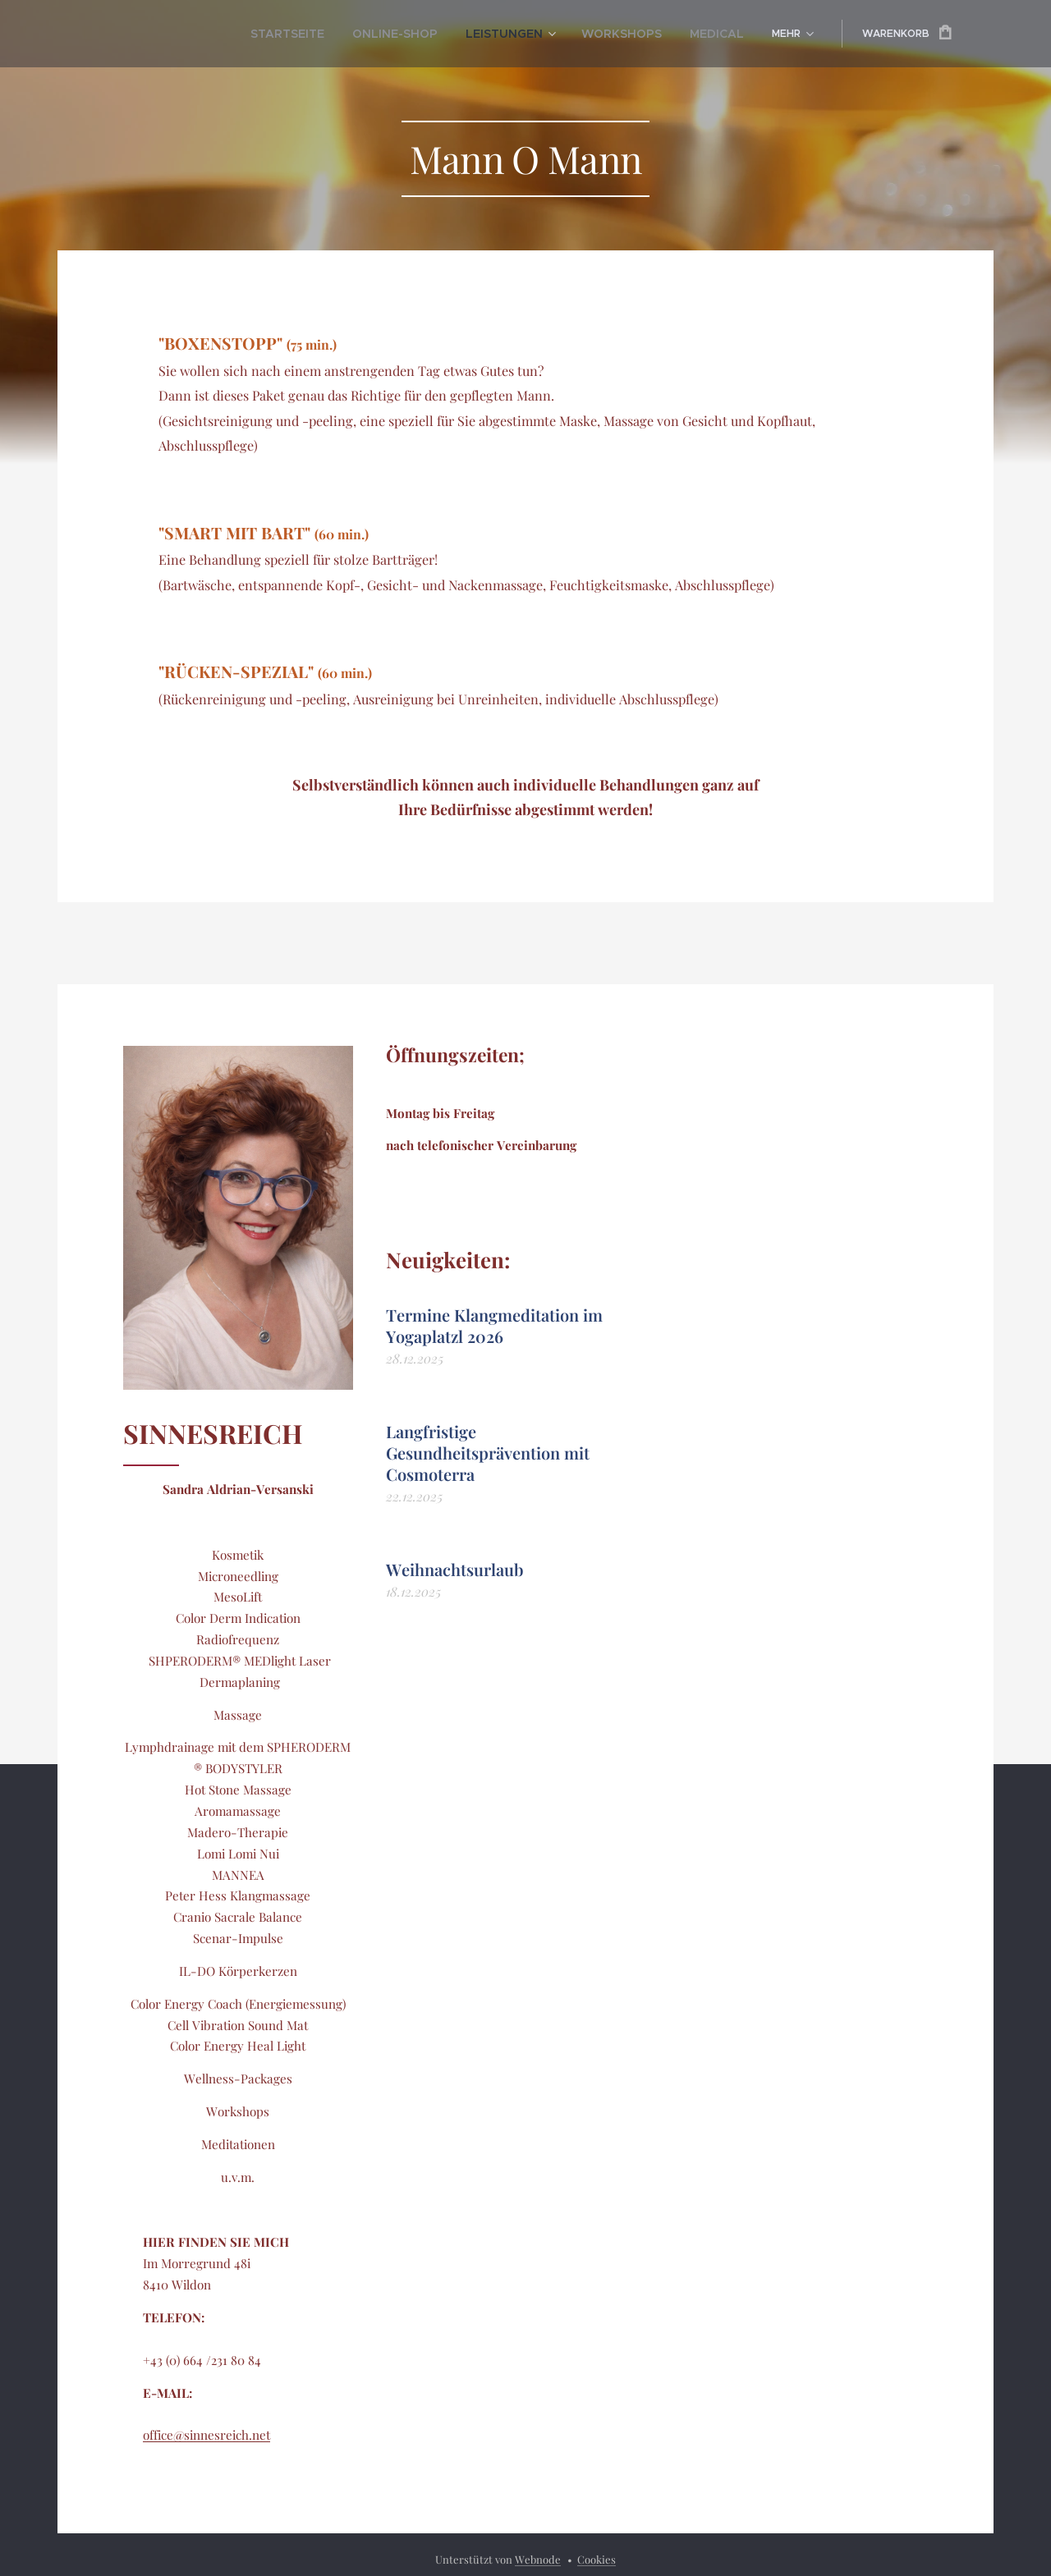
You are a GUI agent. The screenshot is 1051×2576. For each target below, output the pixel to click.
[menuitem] (188, 33)
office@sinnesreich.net (206, 2435)
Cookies (596, 2559)
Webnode (538, 2559)
